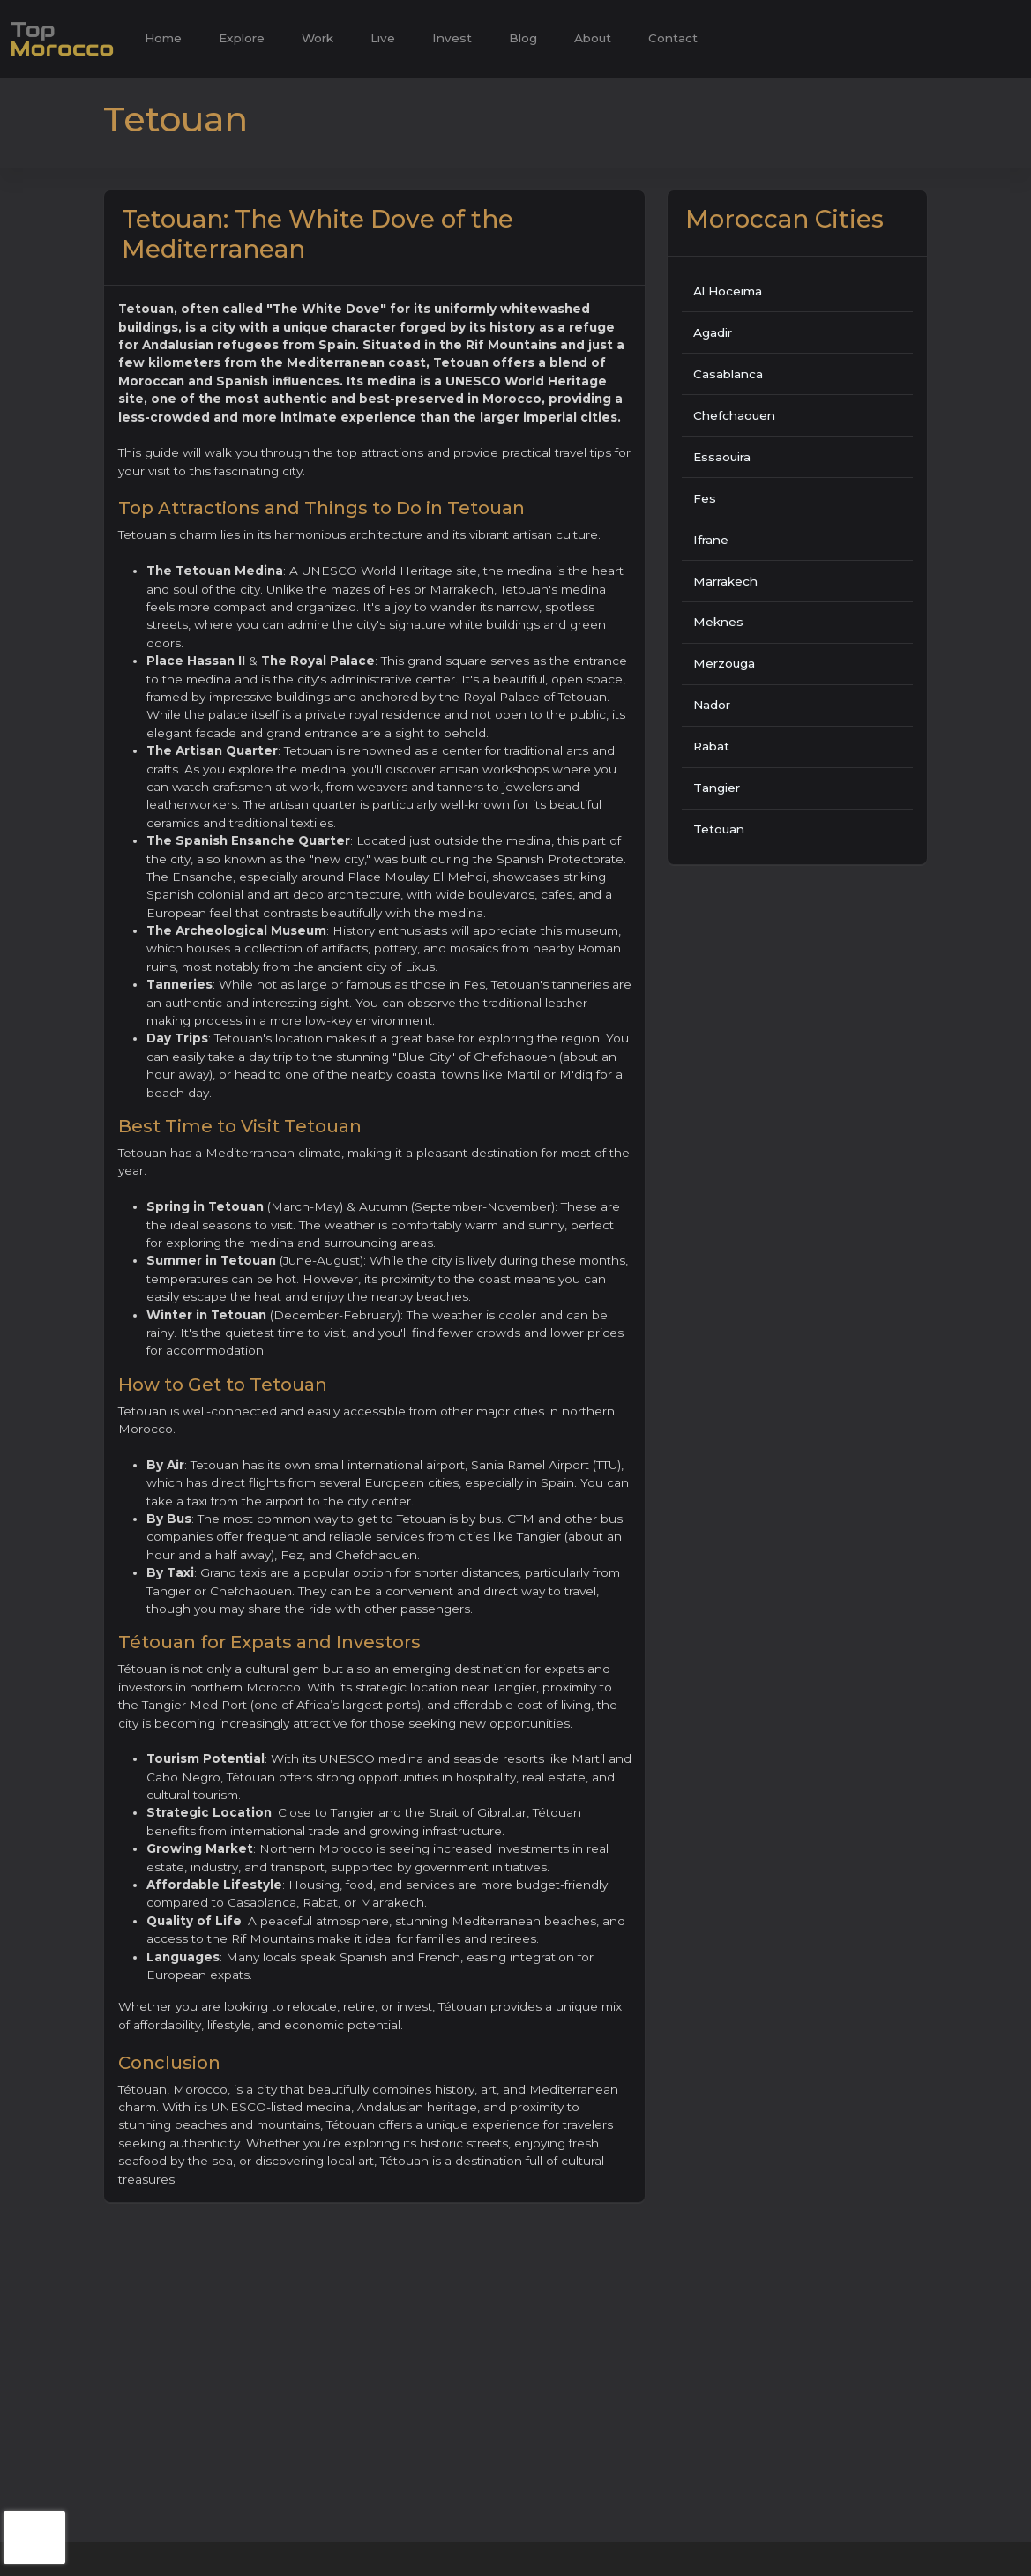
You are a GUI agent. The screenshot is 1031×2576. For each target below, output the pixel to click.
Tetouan (718, 829)
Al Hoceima (727, 291)
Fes (704, 498)
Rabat (711, 746)
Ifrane (710, 540)
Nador (711, 705)
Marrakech (725, 581)
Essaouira (722, 457)
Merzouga (724, 663)
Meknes (718, 622)
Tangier (716, 787)
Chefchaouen (734, 415)
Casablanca (728, 374)
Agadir (712, 332)
